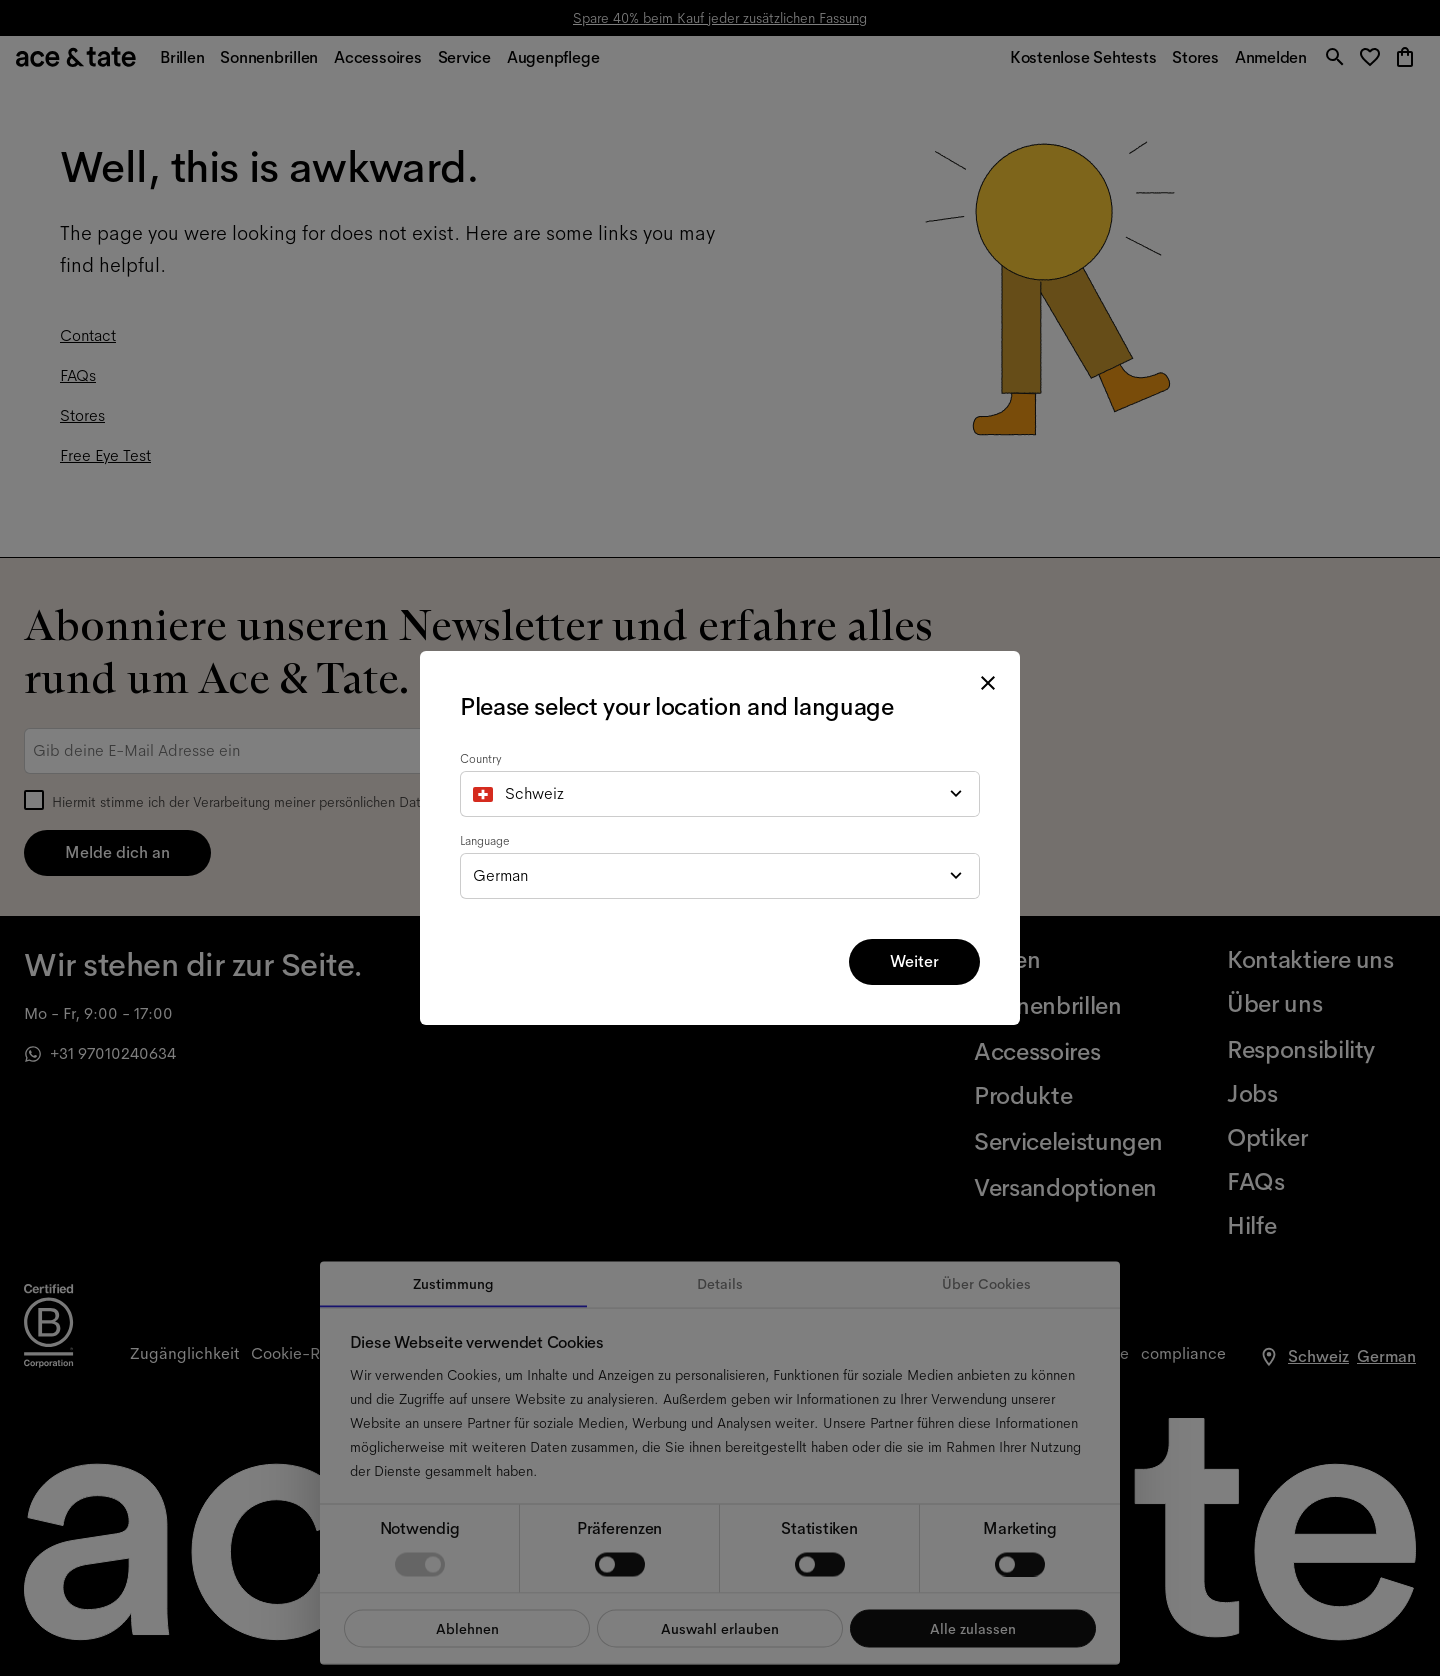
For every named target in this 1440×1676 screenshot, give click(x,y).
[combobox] (720, 794)
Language (485, 841)
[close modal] (988, 683)
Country (481, 759)
